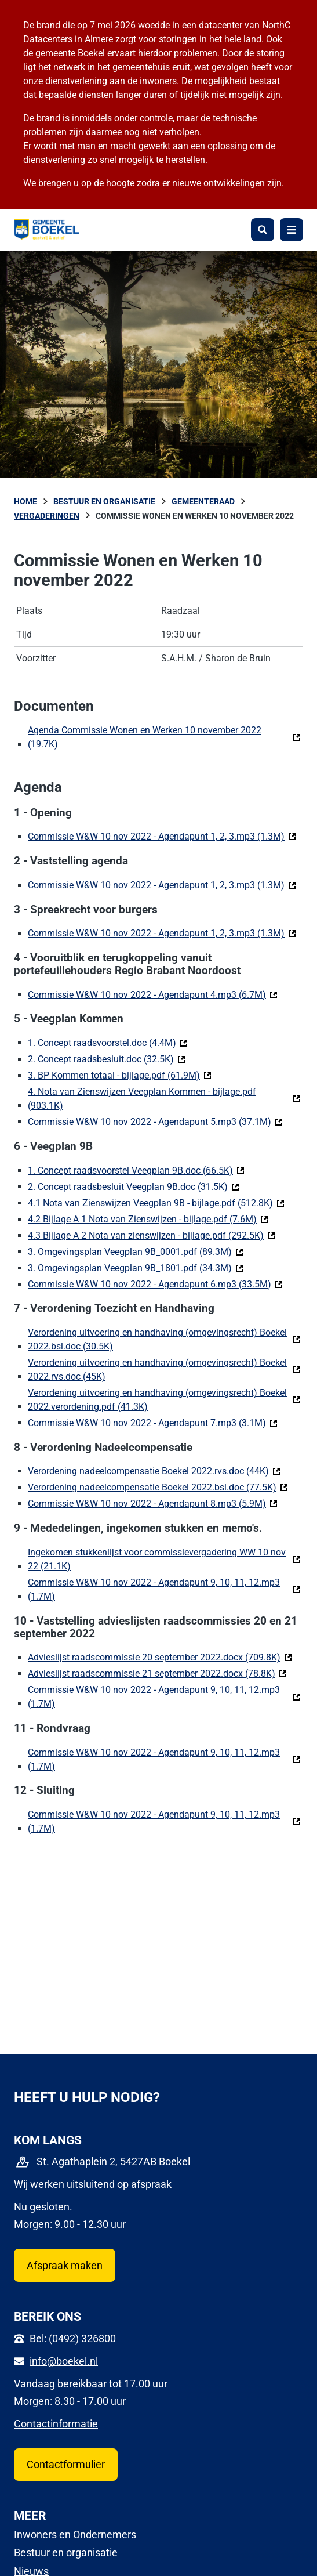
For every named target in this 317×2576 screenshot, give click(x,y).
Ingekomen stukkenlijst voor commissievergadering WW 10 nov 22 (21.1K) (157, 1559)
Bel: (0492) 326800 (73, 2338)
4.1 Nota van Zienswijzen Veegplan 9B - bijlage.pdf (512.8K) (156, 1202)
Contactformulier (66, 2464)
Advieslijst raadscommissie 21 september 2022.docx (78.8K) (157, 1673)
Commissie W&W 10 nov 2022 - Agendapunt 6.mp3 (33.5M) (155, 1284)
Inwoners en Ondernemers (75, 2534)
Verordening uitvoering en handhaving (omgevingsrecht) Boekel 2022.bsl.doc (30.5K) (157, 1339)
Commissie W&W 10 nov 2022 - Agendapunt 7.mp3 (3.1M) (153, 1422)
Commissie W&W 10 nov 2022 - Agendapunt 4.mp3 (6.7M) (153, 994)
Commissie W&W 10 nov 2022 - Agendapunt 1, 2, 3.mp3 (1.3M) (162, 836)
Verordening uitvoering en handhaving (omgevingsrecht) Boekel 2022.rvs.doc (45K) (157, 1369)
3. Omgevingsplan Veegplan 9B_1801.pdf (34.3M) (135, 1267)
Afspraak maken (65, 2265)
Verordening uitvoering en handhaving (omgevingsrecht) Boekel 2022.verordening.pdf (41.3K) (164, 1399)
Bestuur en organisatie (66, 2552)
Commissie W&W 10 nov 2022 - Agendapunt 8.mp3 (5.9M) (153, 1503)
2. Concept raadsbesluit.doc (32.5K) (106, 1058)
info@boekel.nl (64, 2361)
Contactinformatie (56, 2424)
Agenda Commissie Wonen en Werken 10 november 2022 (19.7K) (144, 737)
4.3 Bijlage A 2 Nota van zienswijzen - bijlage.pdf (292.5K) (151, 1235)
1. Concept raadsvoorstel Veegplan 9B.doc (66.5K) (136, 1170)
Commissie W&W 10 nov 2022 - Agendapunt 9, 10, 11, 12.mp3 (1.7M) (154, 1589)
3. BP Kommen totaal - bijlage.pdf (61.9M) (120, 1075)
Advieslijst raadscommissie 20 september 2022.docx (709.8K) (160, 1657)
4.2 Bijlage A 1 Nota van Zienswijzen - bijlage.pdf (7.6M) (148, 1219)
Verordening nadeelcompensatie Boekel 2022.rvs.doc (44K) (154, 1470)
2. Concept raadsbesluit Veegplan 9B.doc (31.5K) (133, 1186)
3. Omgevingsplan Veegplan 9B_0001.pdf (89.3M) (135, 1251)
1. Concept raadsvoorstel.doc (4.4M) (108, 1042)
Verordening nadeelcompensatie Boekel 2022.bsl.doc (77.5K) (158, 1487)
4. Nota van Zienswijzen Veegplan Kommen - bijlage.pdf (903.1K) (142, 1098)
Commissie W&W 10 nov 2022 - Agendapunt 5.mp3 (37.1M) (155, 1121)
